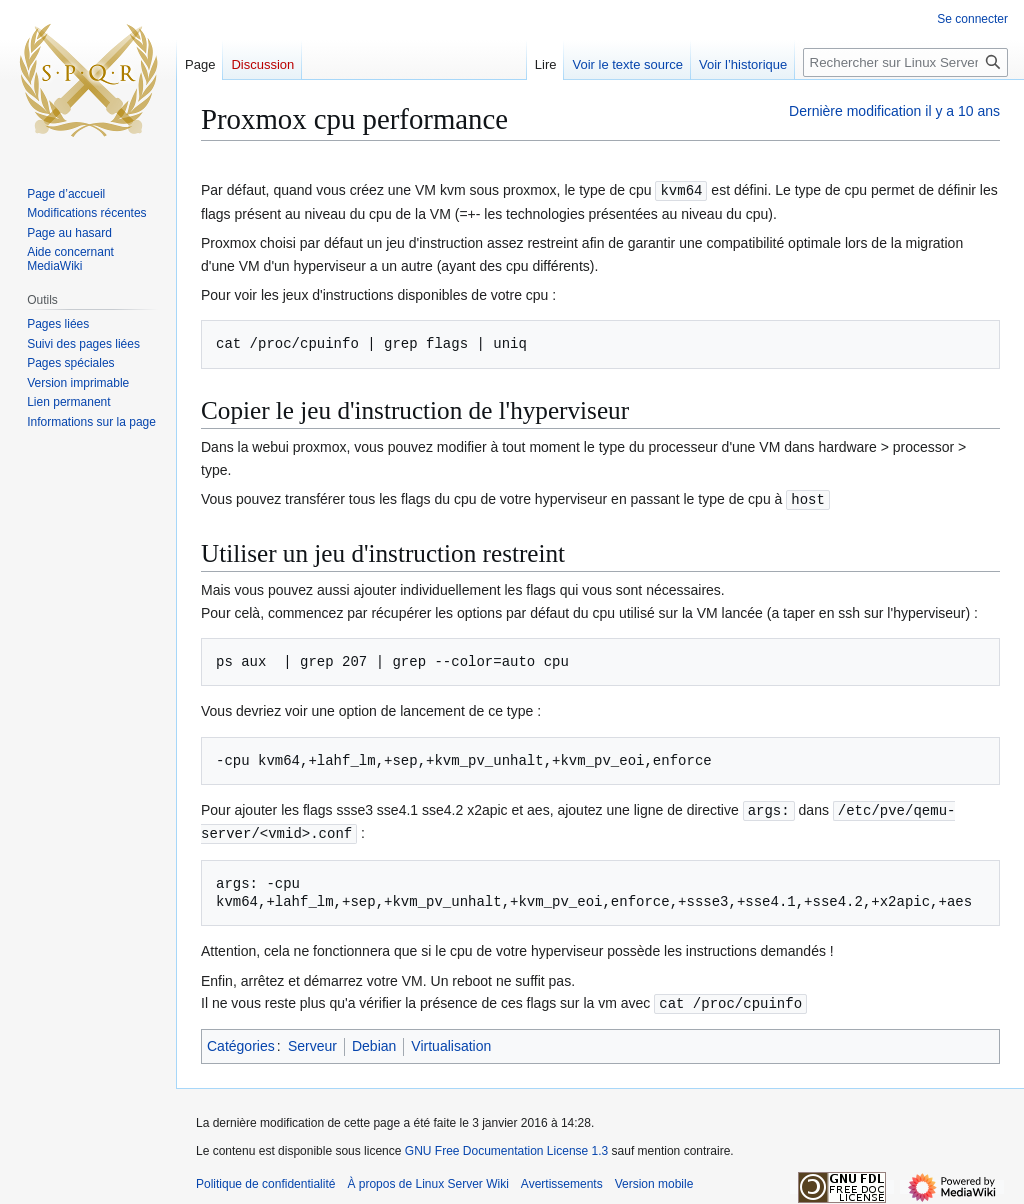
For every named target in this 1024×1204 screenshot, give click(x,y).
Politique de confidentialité (265, 1179)
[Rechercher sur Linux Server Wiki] (905, 62)
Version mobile (654, 1179)
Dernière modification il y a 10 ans (894, 111)
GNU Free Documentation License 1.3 (506, 1146)
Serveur (312, 1041)
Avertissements (562, 1179)
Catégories (241, 1041)
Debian (374, 1041)
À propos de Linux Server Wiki (427, 1179)
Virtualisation (451, 1041)
